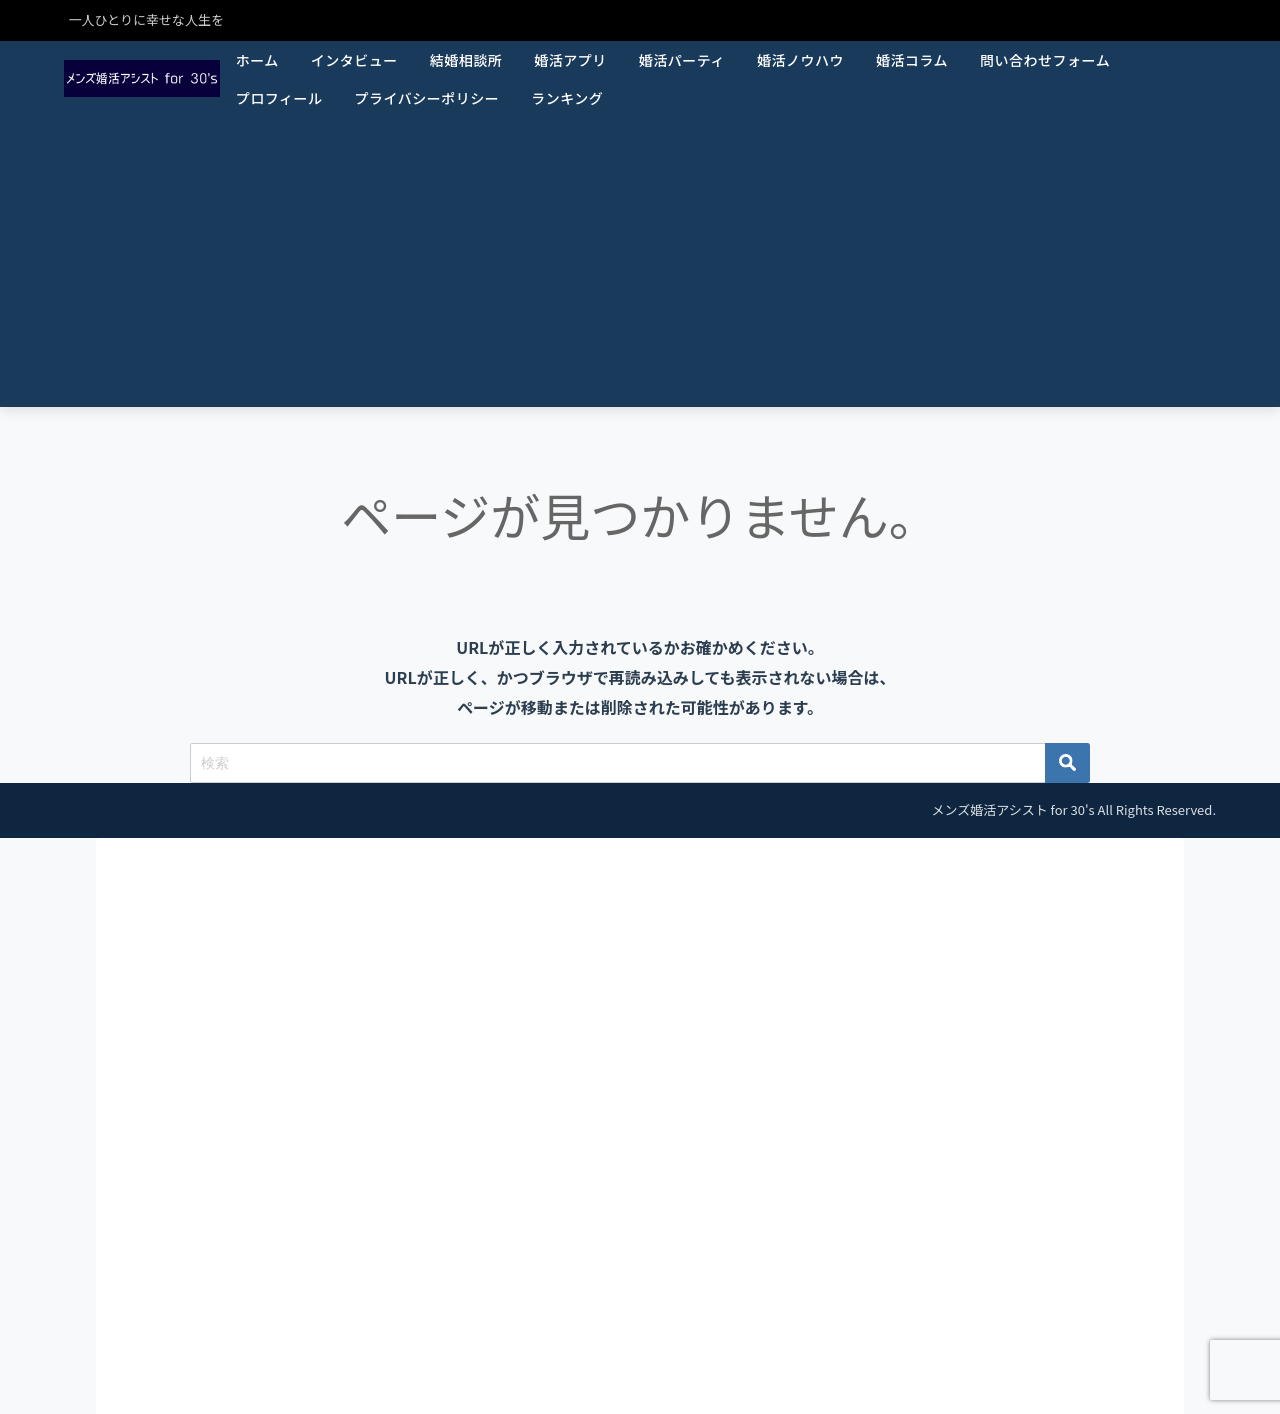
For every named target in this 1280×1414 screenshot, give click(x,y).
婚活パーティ (682, 60)
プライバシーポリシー (426, 98)
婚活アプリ (570, 60)
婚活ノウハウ (800, 60)
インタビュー (354, 60)
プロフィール (279, 98)
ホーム (257, 60)
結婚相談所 (466, 60)
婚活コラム (912, 60)
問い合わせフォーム (1045, 60)
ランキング (567, 98)
